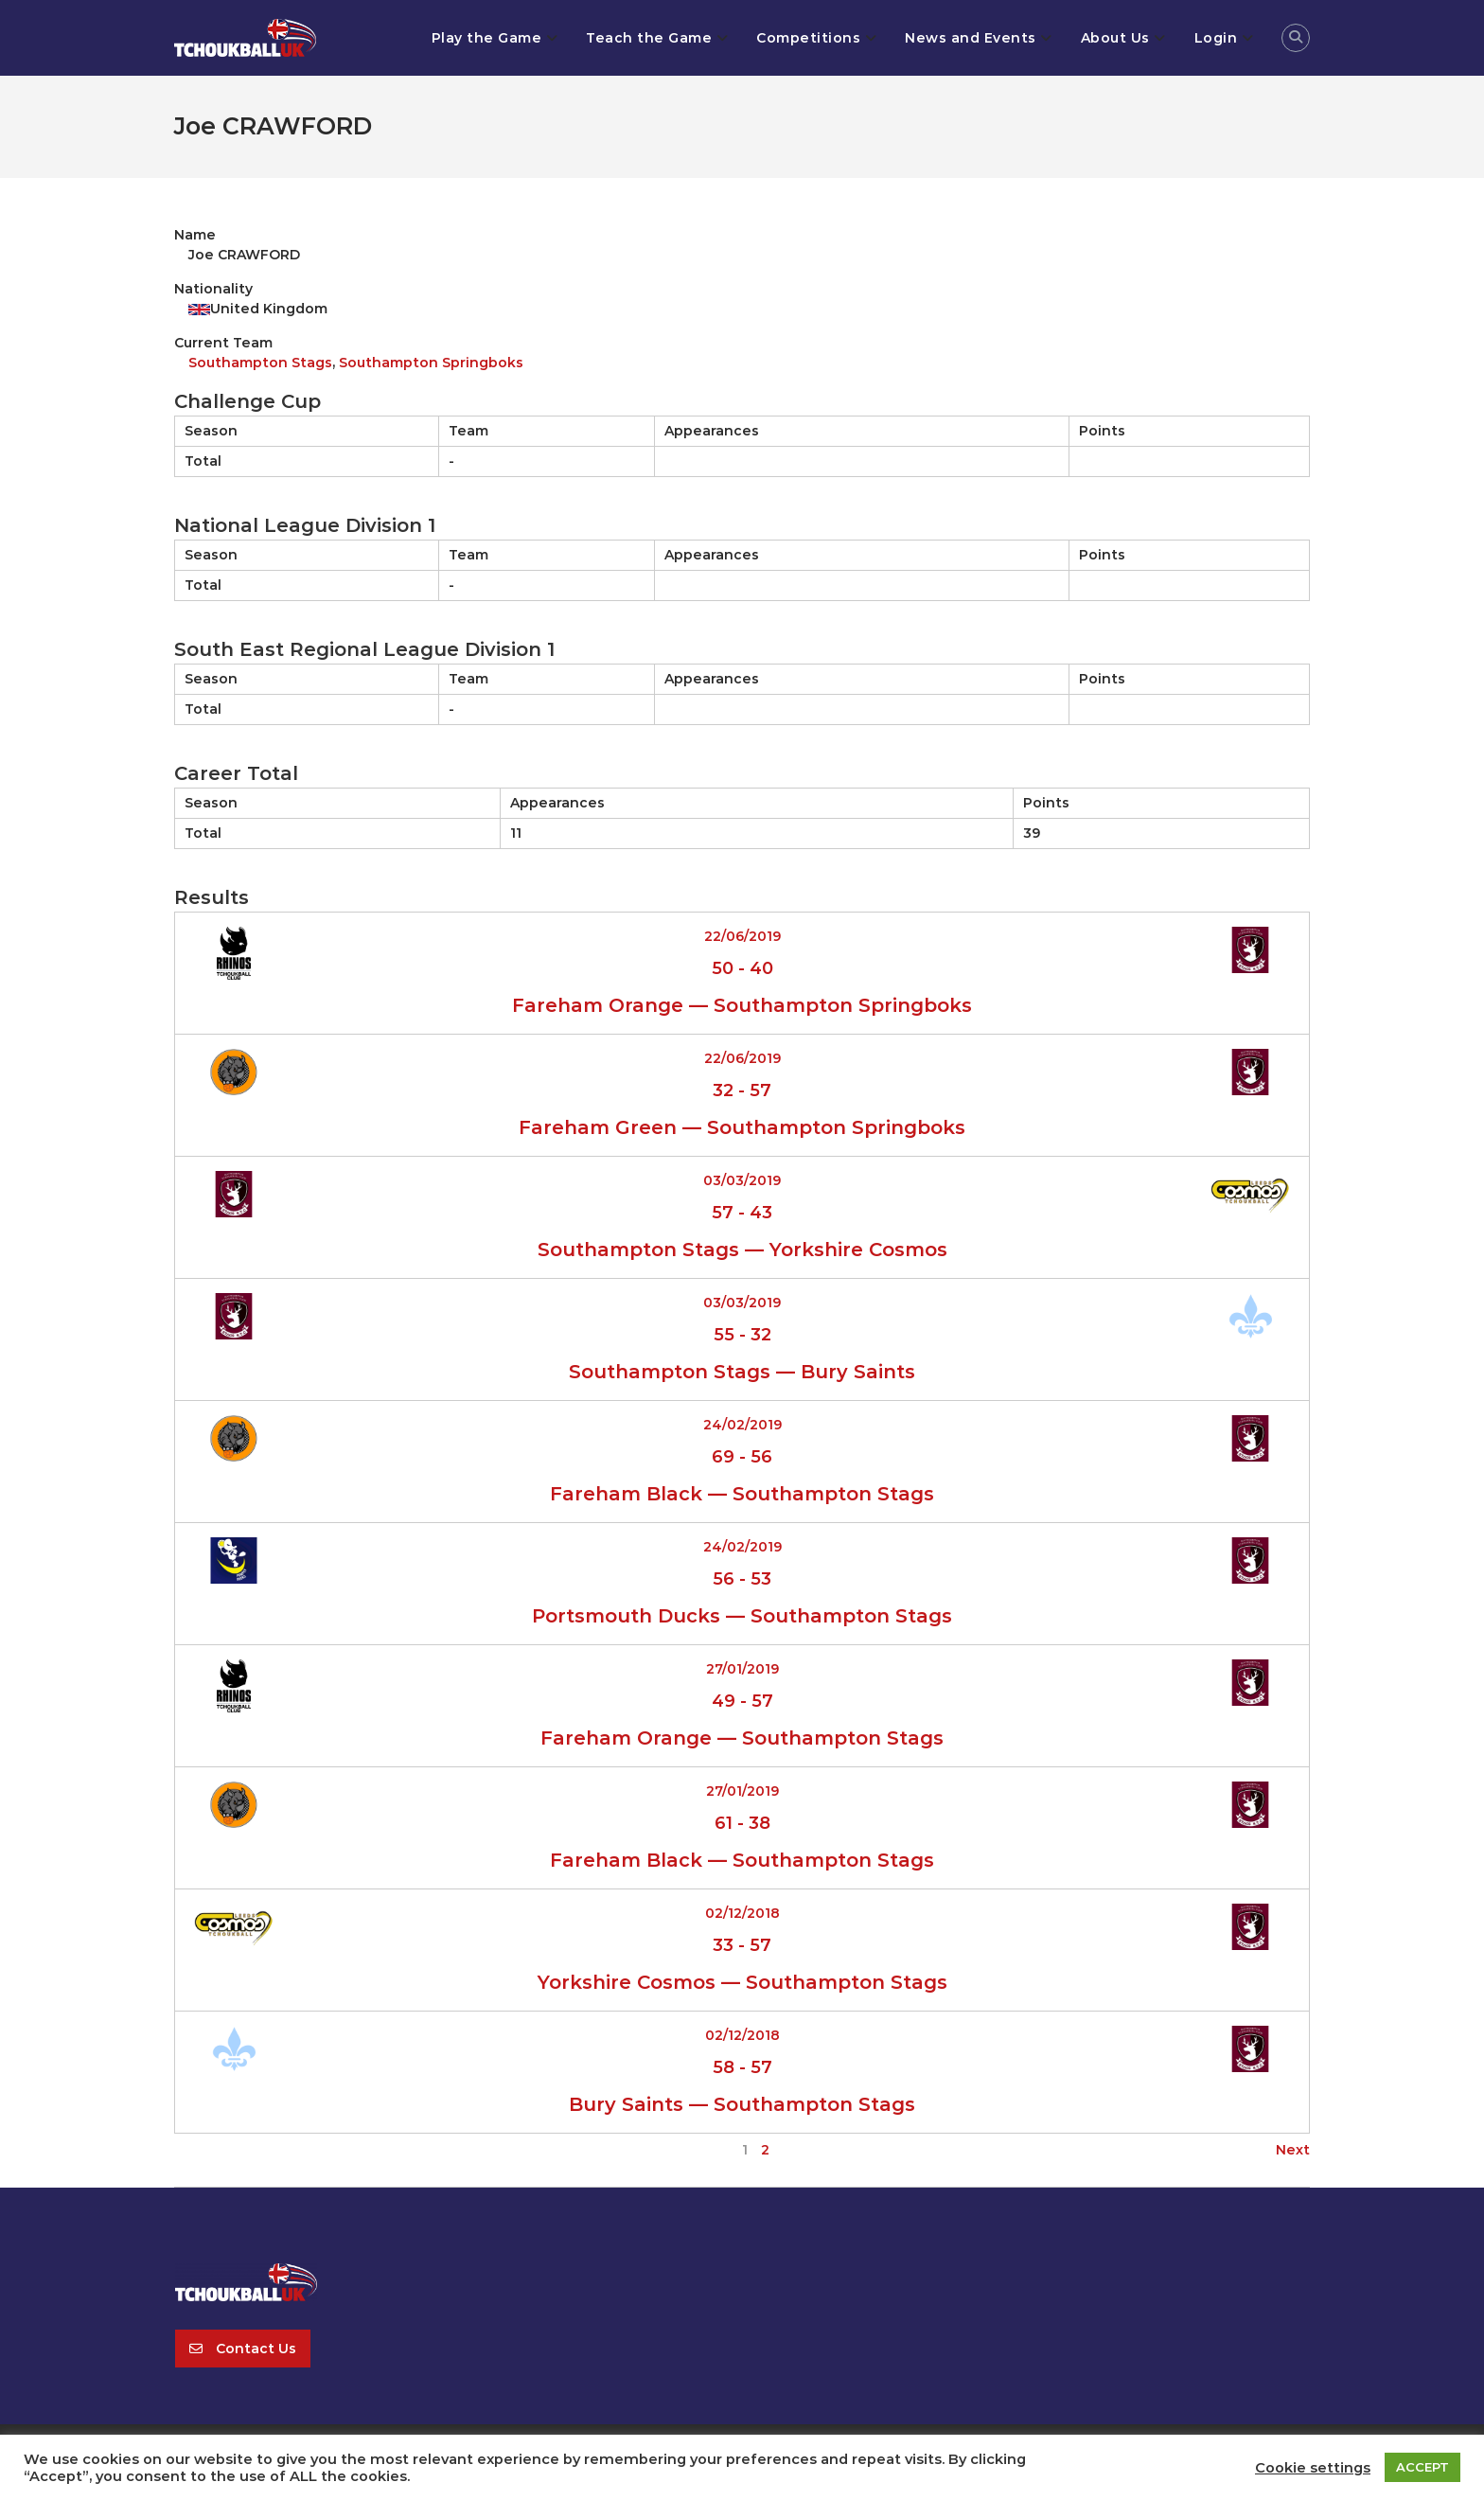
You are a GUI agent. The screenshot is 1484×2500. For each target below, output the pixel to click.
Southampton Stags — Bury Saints (742, 1371)
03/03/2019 (742, 1180)
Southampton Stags (260, 362)
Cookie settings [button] (1312, 2467)
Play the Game (487, 37)
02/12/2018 (742, 1913)
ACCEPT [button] (1422, 2466)
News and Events (970, 37)
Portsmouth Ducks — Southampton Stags (742, 1616)
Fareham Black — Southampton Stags (742, 1493)
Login (1216, 37)
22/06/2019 (742, 936)
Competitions (808, 37)
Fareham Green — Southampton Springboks (742, 1127)
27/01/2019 (742, 1668)
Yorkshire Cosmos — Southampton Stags (742, 1982)
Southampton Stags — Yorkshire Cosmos (742, 1249)
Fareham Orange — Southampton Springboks (742, 1005)
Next (1293, 2149)
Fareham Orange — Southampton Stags (742, 1738)
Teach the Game (649, 37)
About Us (1115, 37)
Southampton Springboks (431, 362)
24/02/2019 (742, 1424)
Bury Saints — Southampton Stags (742, 2104)
